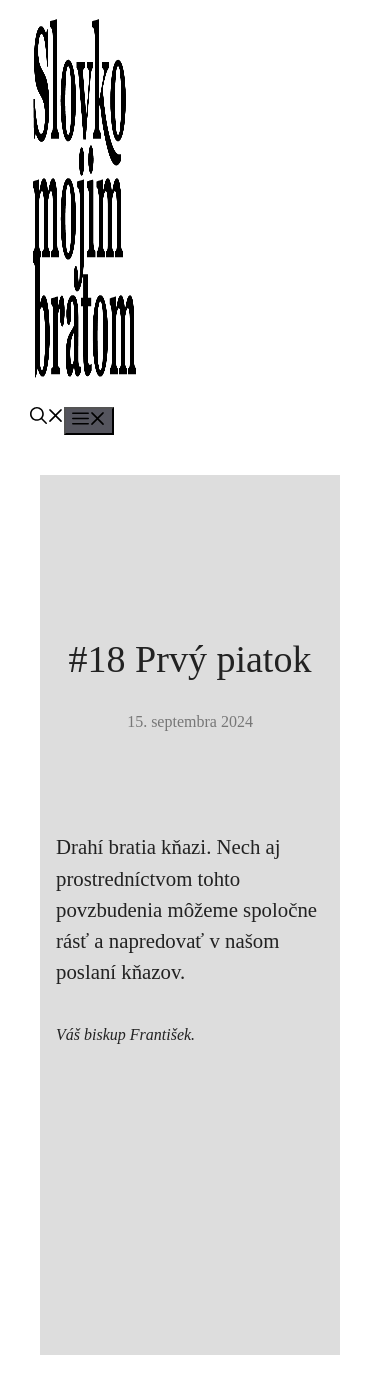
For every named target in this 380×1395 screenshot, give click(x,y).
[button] (47, 418)
